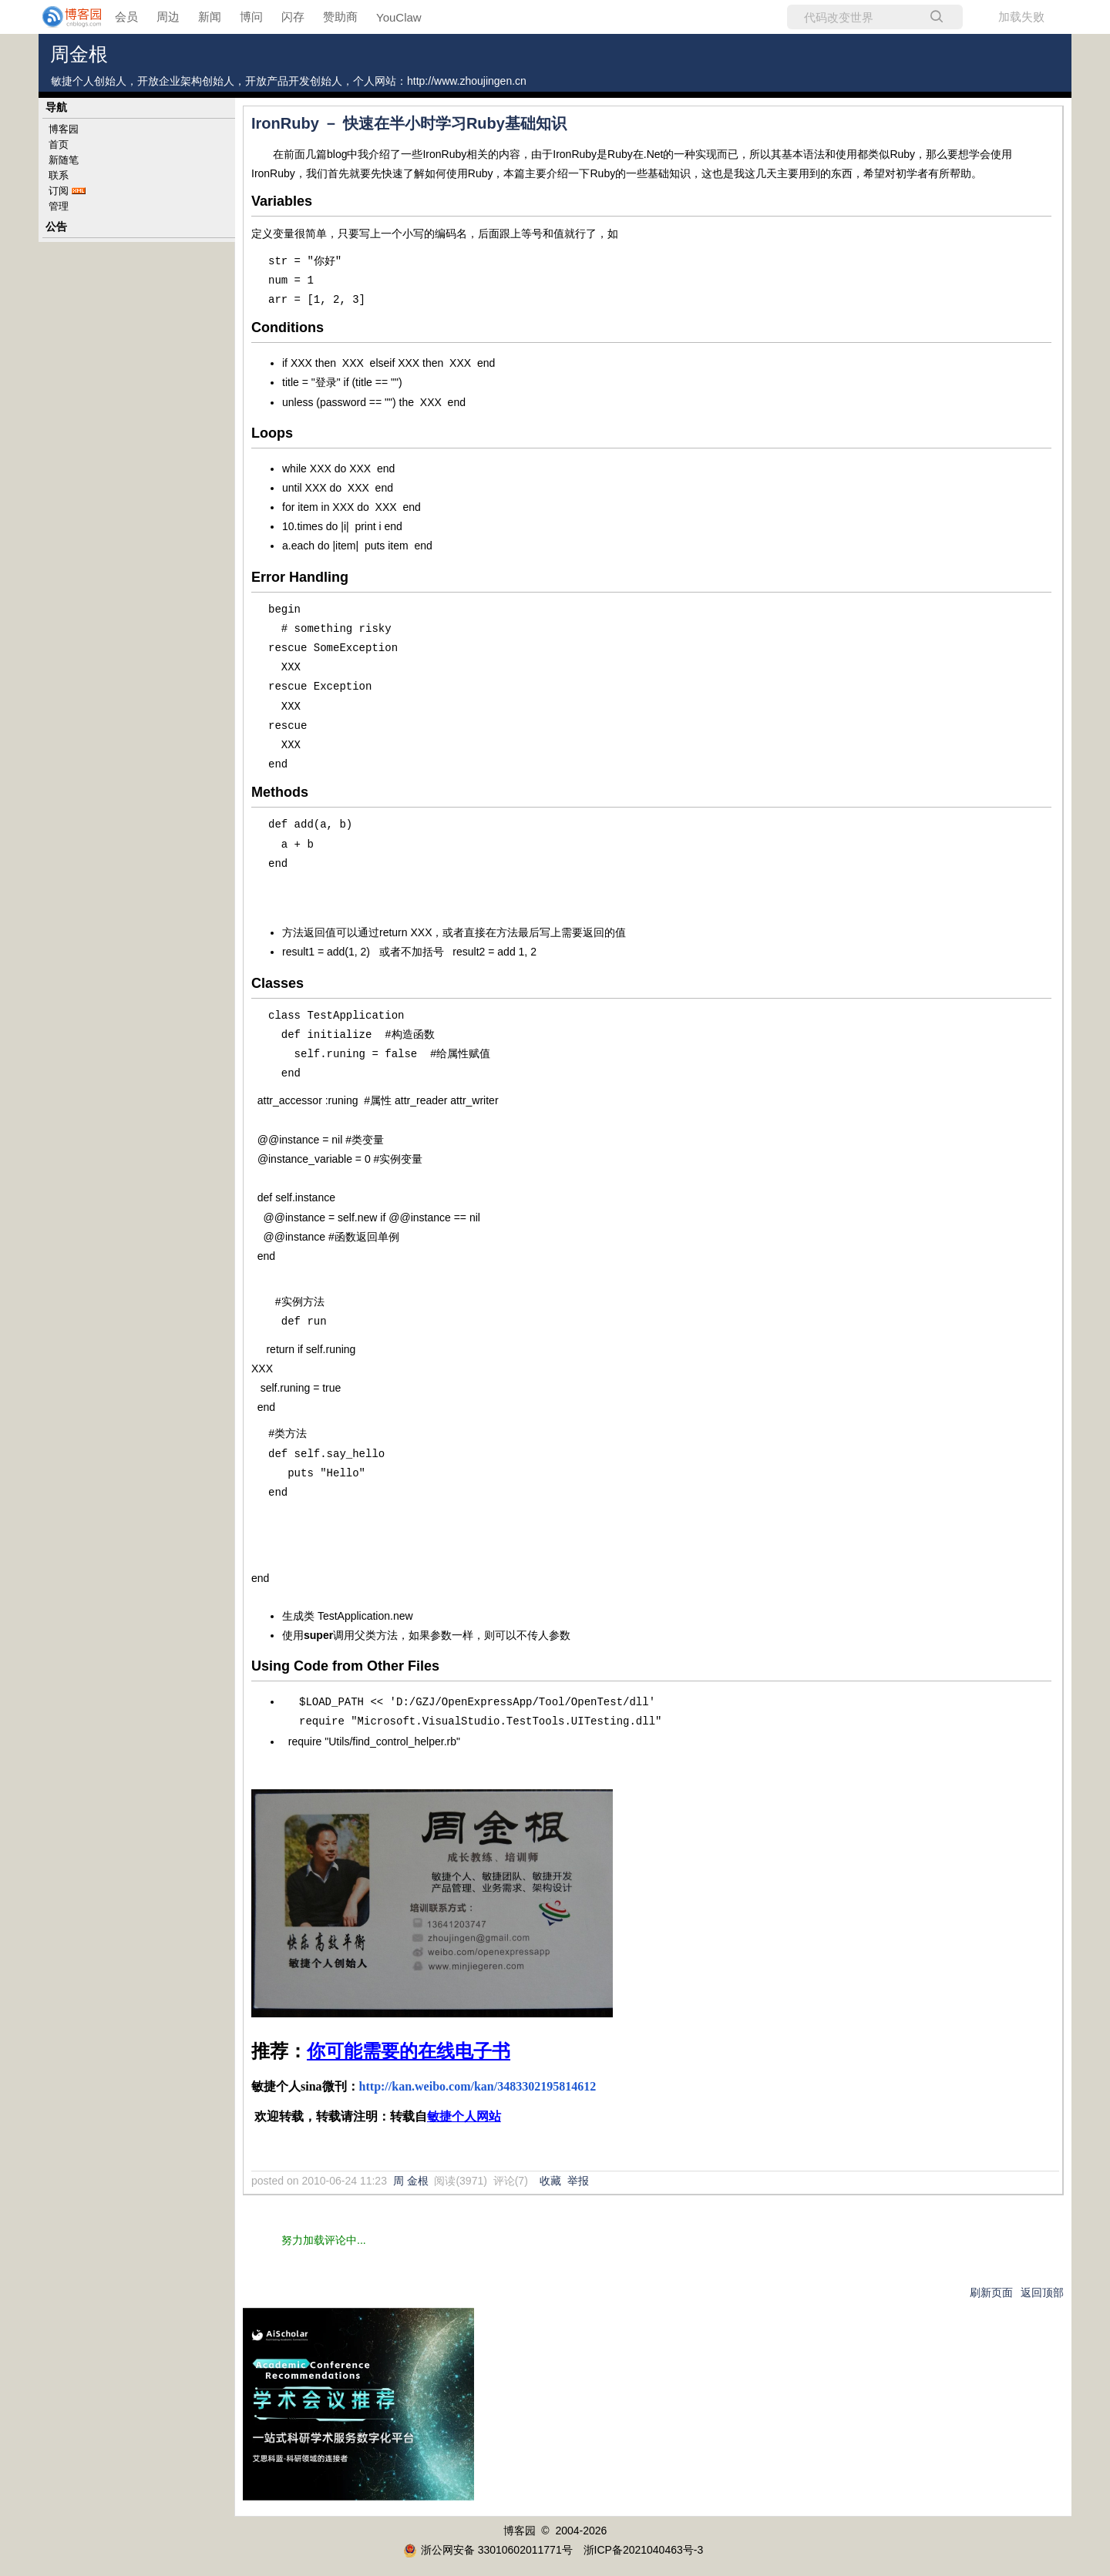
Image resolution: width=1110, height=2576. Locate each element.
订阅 (59, 190)
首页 (59, 144)
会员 (126, 16)
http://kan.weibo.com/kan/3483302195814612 (478, 2085)
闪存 (292, 16)
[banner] (61, 17)
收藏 (550, 2180)
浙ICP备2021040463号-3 (644, 2549)
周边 (168, 16)
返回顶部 (1042, 2291)
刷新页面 (991, 2291)
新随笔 (64, 160)
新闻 (209, 16)
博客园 (64, 129)
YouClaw (399, 17)
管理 (59, 206)
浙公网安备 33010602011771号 (488, 2549)
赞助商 (340, 16)
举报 (578, 2180)
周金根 (79, 54)
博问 (251, 16)
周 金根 (411, 2180)
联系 (59, 175)
